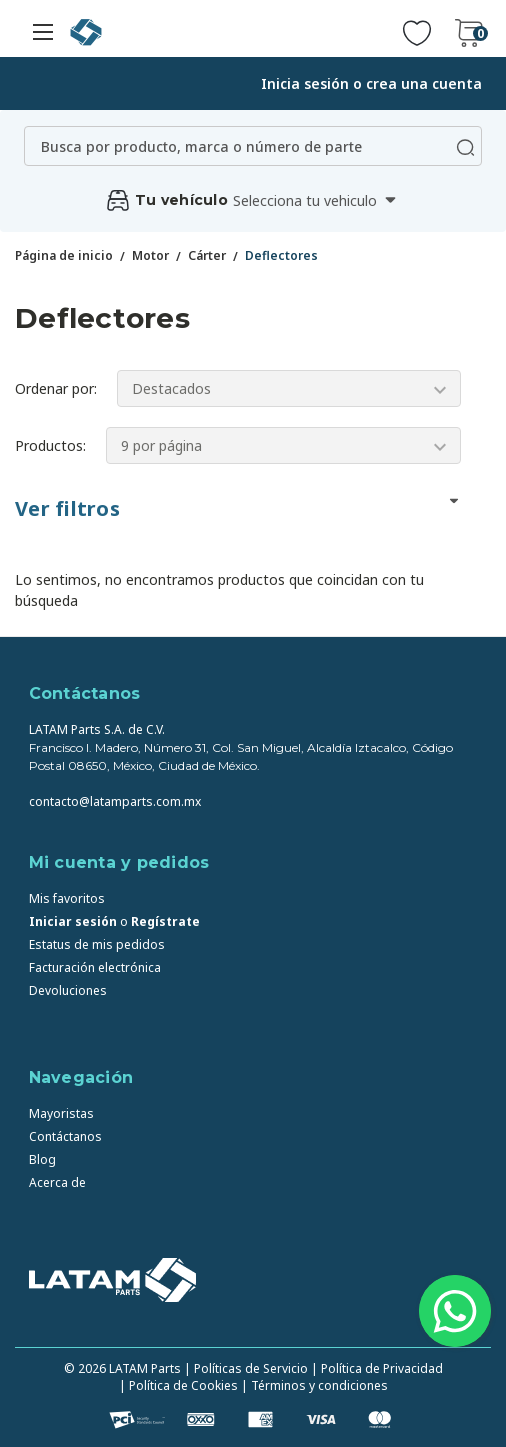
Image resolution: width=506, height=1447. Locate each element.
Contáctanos (65, 1136)
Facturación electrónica (95, 967)
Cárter (207, 255)
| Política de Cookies (178, 1385)
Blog (42, 1159)
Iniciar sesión (73, 921)
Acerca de (57, 1182)
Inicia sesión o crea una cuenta (371, 83)
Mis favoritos (67, 898)
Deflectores (281, 255)
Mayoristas (61, 1113)
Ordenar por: (56, 388)
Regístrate (165, 921)
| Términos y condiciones (314, 1385)
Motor (150, 255)
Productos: (50, 445)
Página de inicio (64, 255)
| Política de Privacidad (377, 1368)
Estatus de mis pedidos (97, 944)
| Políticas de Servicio (246, 1368)
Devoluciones (68, 990)
